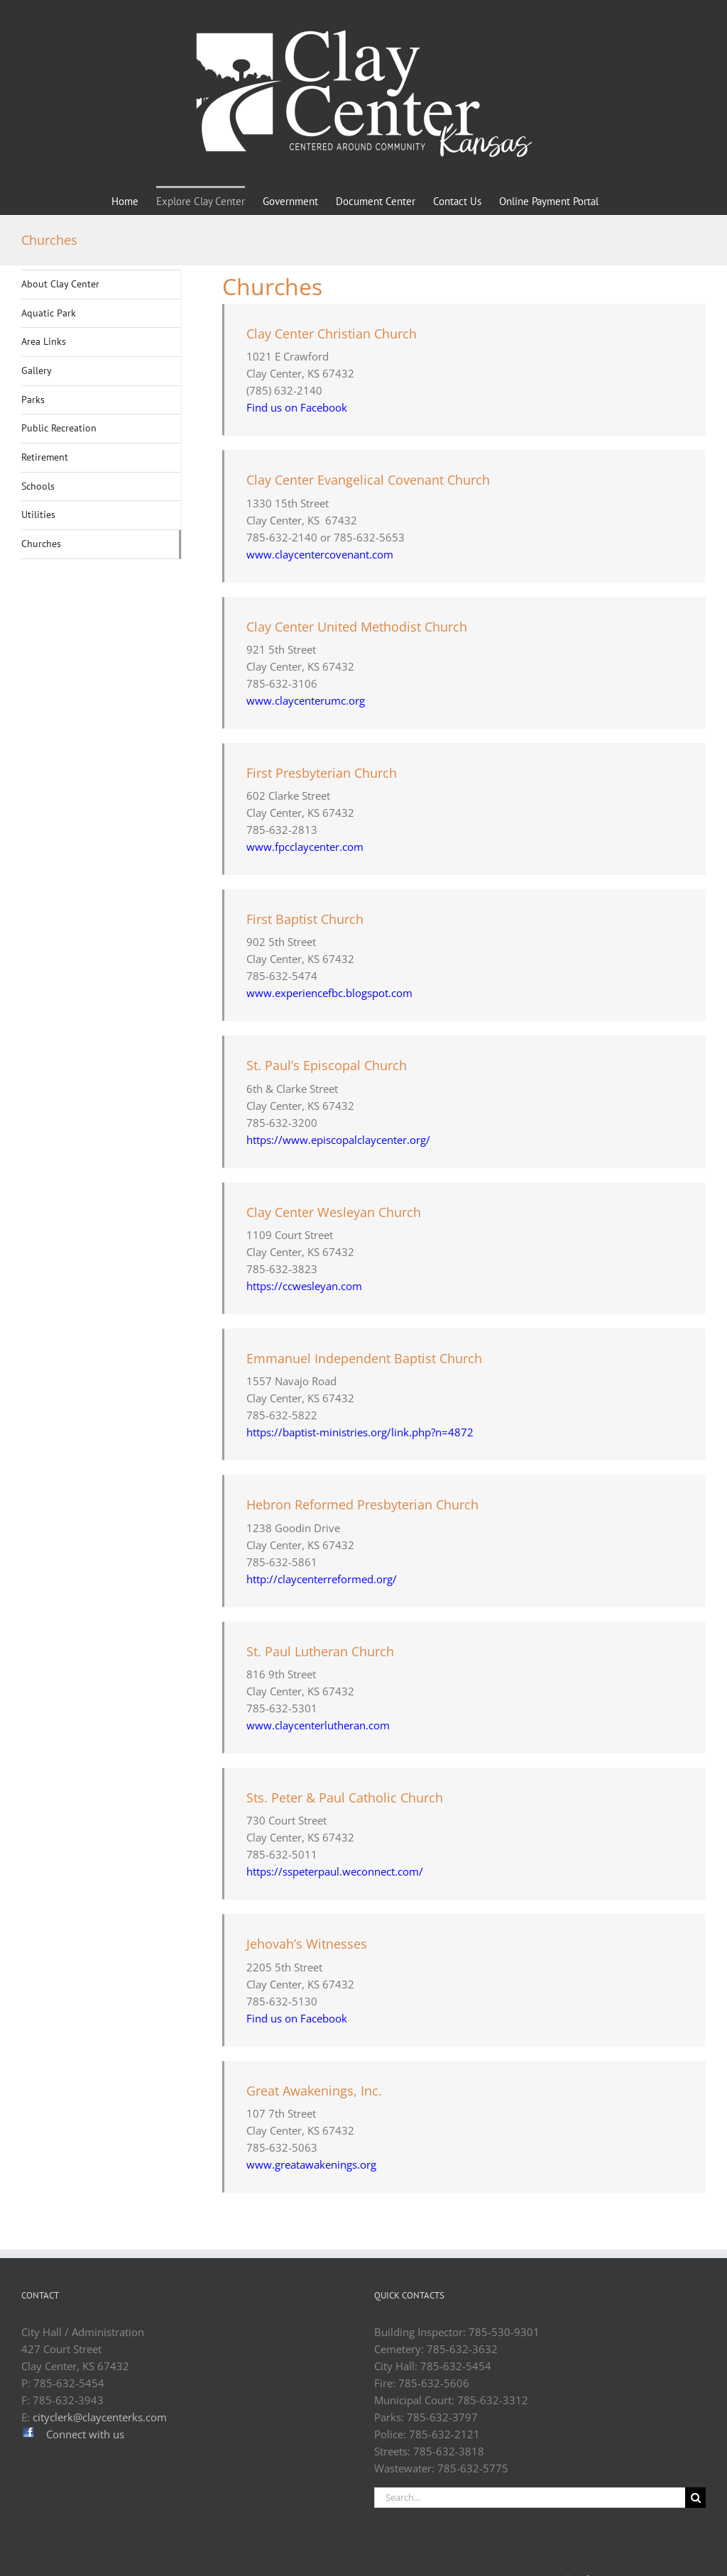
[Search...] (529, 2497)
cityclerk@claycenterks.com (100, 2417)
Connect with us (85, 2434)
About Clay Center (60, 283)
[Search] (695, 2497)
